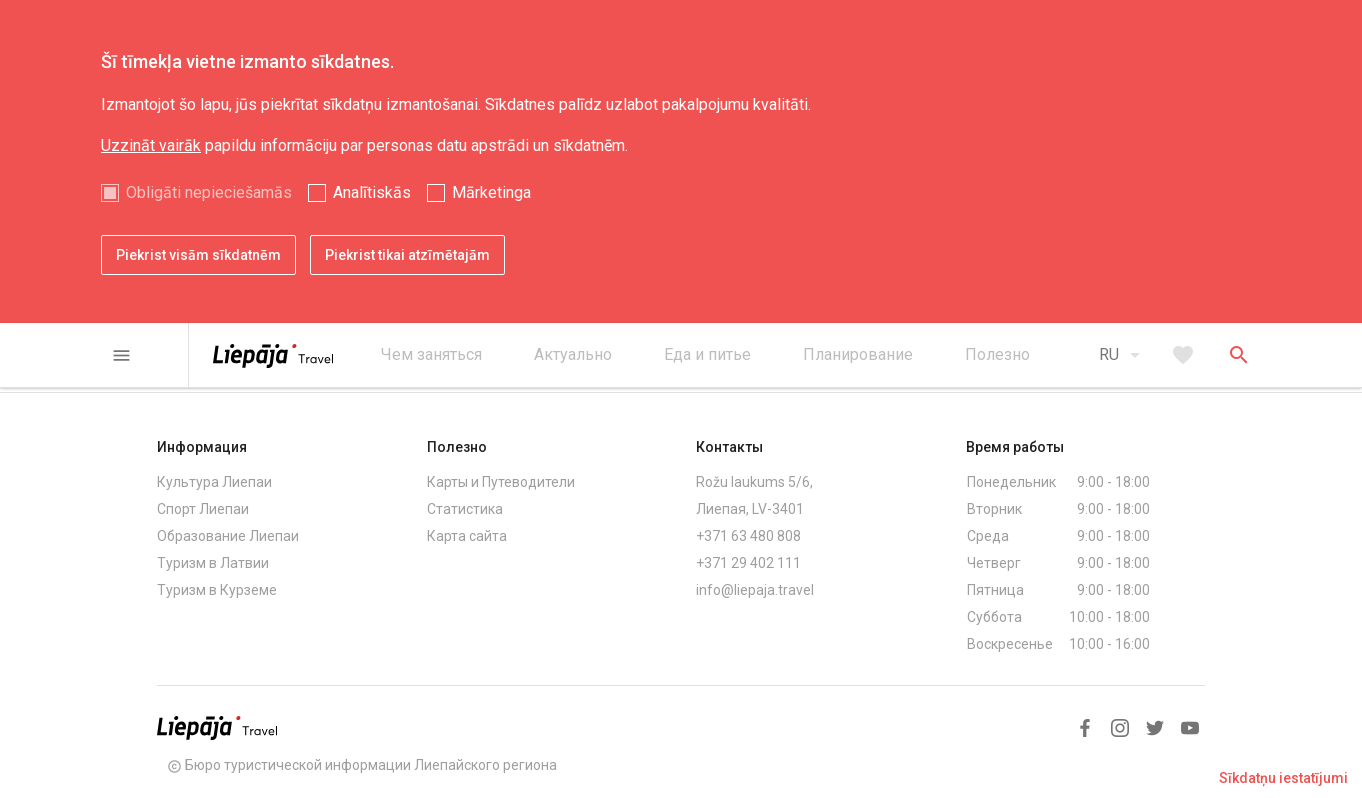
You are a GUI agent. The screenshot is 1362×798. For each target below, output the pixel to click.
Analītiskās (372, 192)
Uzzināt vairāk (151, 145)
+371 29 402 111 (748, 563)
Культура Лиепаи (214, 482)
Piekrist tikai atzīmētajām (407, 255)
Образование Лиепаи (228, 536)
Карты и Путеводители (501, 482)
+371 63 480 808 (748, 536)
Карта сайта (467, 536)
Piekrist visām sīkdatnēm (198, 255)
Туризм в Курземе (217, 590)
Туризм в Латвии (213, 563)
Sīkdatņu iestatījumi (1283, 778)
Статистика (465, 509)
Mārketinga (491, 192)
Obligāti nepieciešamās (209, 192)
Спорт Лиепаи (203, 509)
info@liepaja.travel (755, 590)
